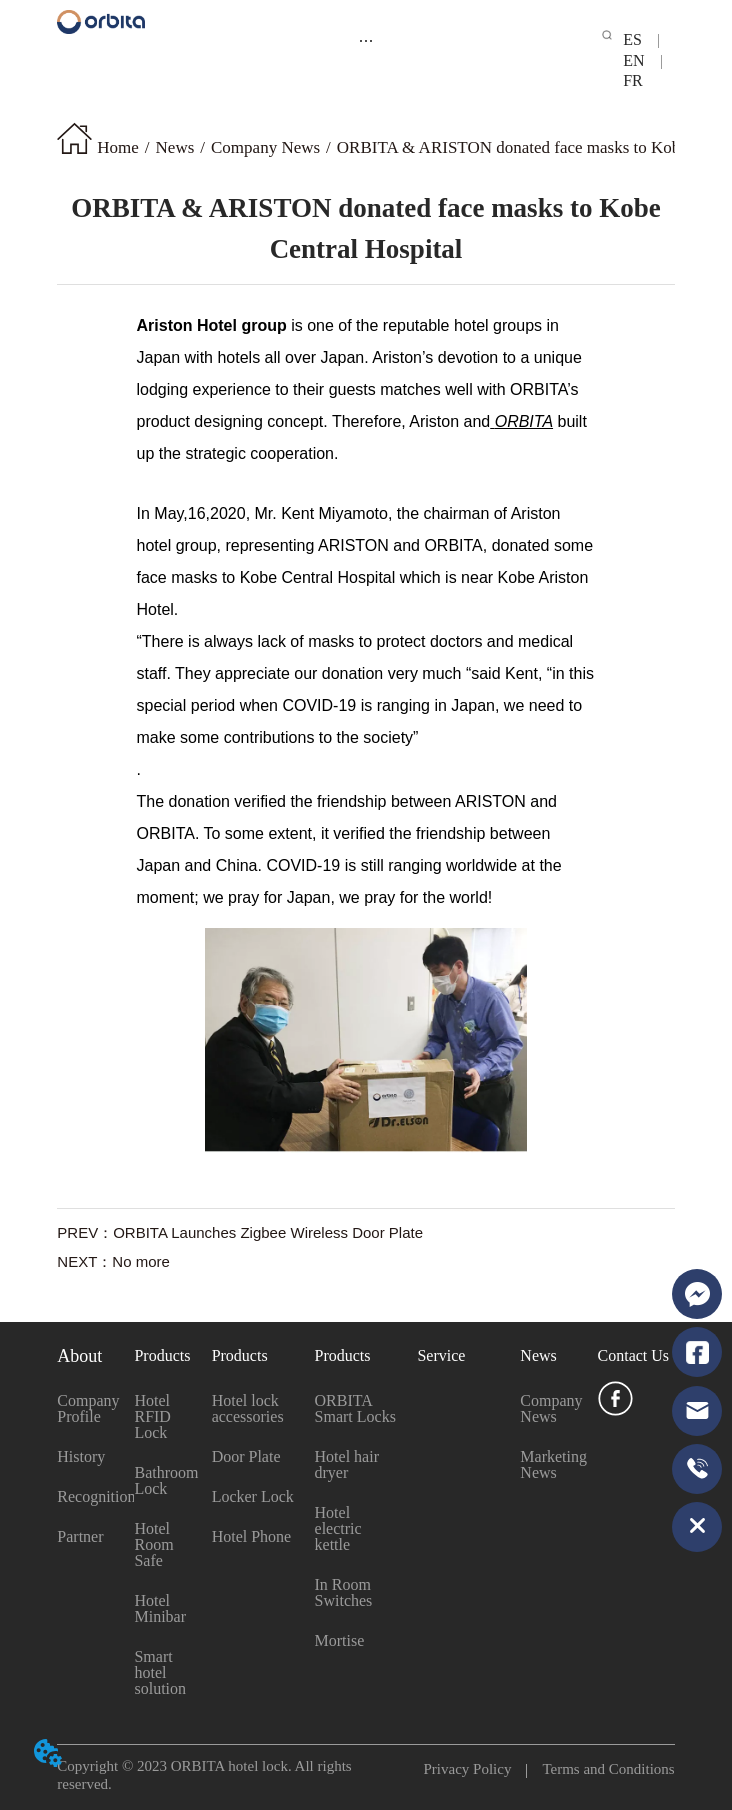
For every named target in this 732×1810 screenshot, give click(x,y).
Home (118, 147)
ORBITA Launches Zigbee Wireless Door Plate (268, 1232)
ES (640, 39)
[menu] (366, 40)
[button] (365, 40)
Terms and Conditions (600, 1769)
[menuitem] (366, 40)
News (175, 147)
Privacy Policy (475, 1769)
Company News (265, 147)
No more (141, 1261)
